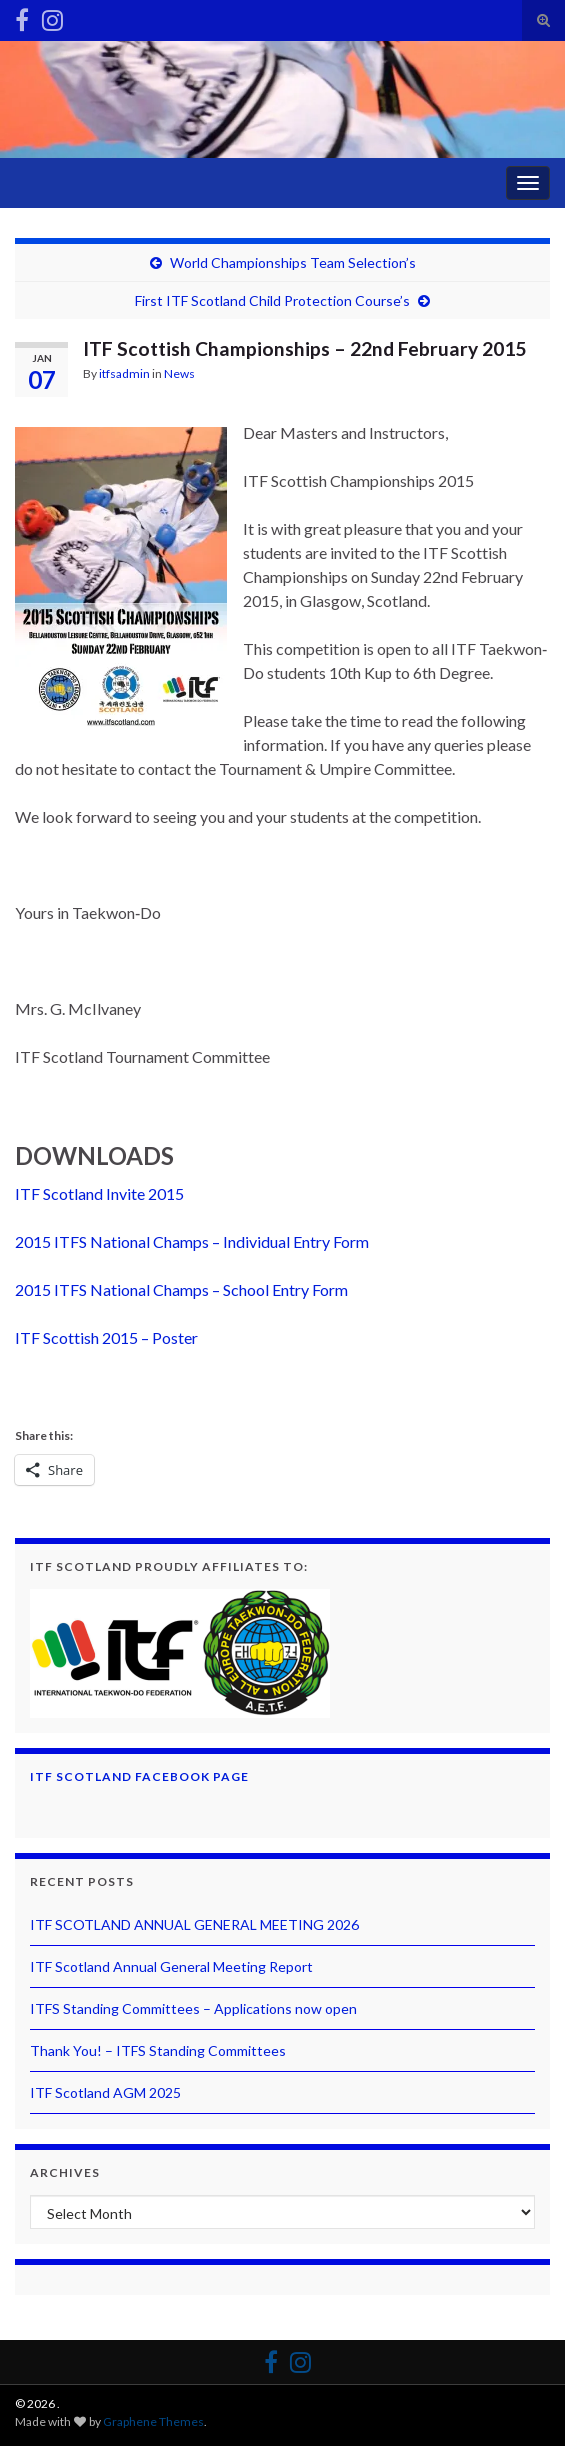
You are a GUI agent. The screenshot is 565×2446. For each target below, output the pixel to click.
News (179, 373)
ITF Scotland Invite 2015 (99, 1193)
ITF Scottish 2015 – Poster (106, 1337)
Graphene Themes (153, 2421)
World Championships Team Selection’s (293, 262)
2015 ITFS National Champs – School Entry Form (181, 1289)
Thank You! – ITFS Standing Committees (158, 2050)
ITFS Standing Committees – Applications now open (193, 2008)
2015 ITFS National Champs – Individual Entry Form (192, 1241)
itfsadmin (124, 373)
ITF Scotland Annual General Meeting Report (171, 1966)
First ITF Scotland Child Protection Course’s (272, 300)
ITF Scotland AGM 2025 (105, 2092)
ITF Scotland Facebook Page (139, 1776)
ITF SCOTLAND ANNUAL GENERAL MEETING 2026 (194, 1924)
